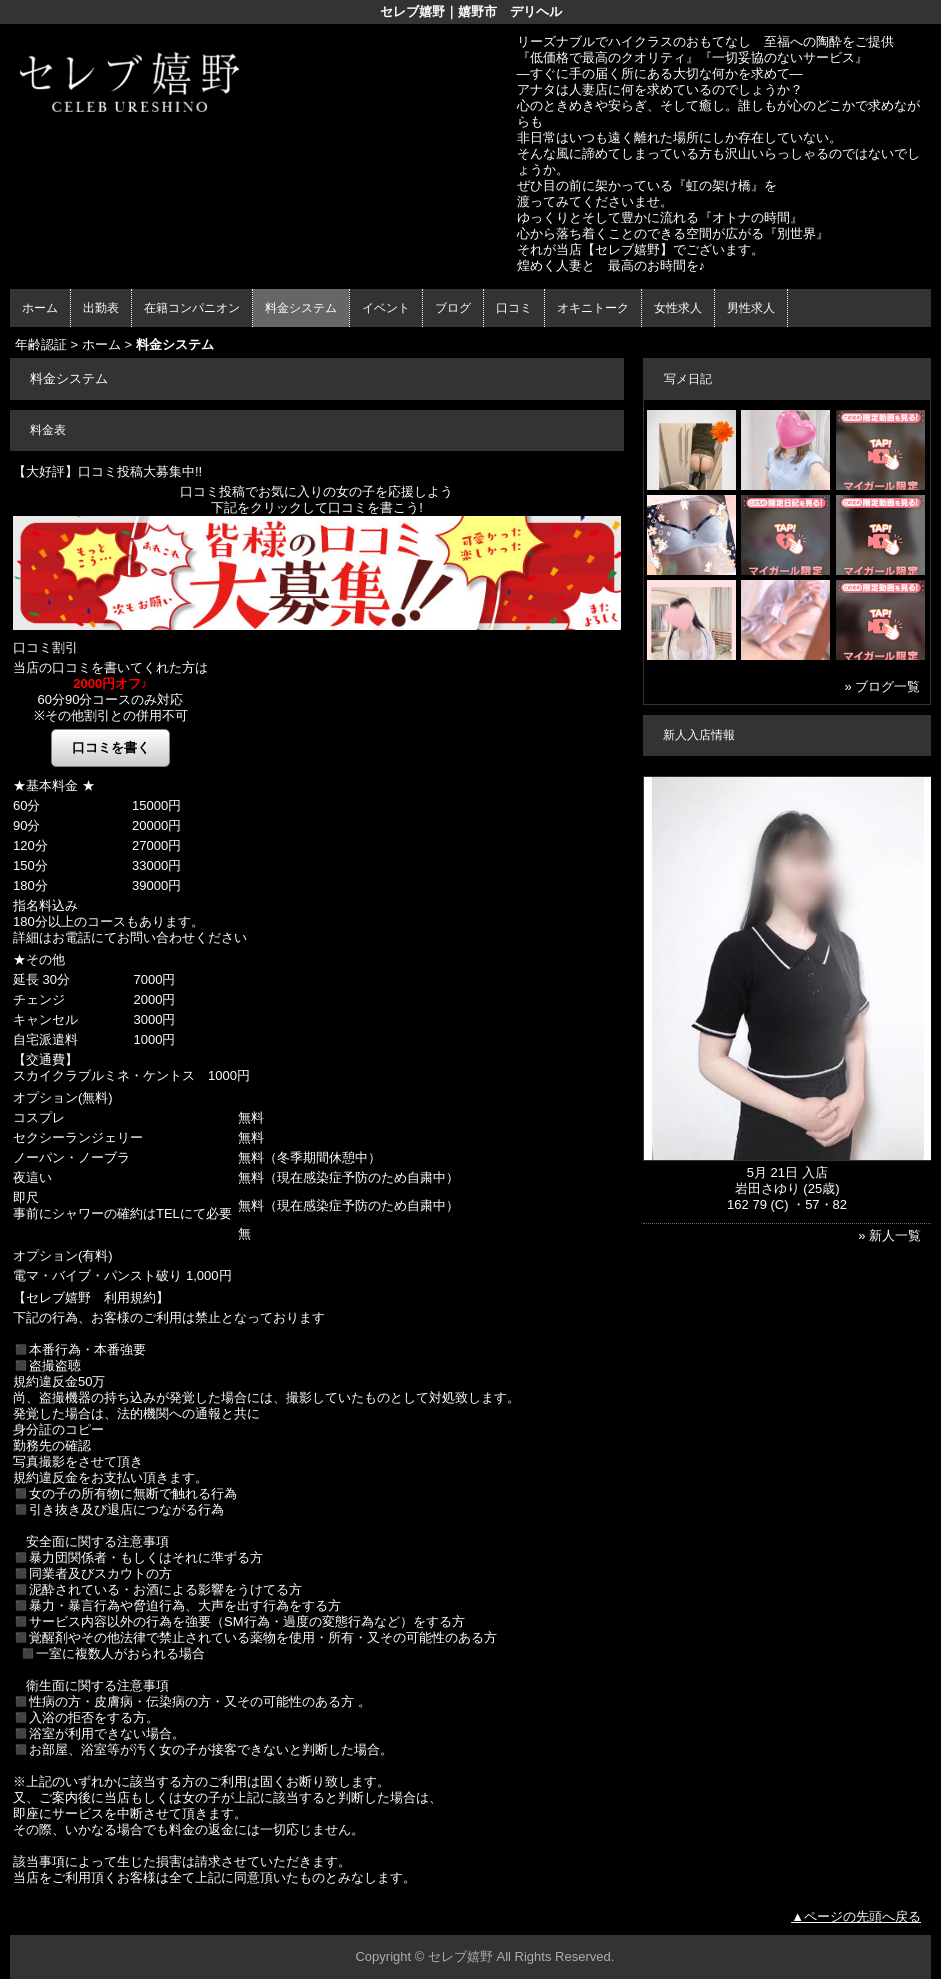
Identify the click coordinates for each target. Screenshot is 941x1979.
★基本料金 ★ (54, 785)
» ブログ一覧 (882, 686)
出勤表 (101, 308)
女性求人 (678, 308)
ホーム (40, 308)
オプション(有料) (63, 1255)
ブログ (453, 308)
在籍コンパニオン (192, 308)
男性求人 (751, 308)
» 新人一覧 (889, 1235)
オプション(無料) (63, 1097)
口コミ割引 (45, 647)
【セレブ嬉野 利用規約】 (91, 1297)
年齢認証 (41, 344)
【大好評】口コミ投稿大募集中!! (107, 471)
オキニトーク (593, 308)
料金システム (301, 308)
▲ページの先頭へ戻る (856, 1916)
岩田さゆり (767, 1188)
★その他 (39, 959)
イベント (386, 308)
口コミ (514, 308)
